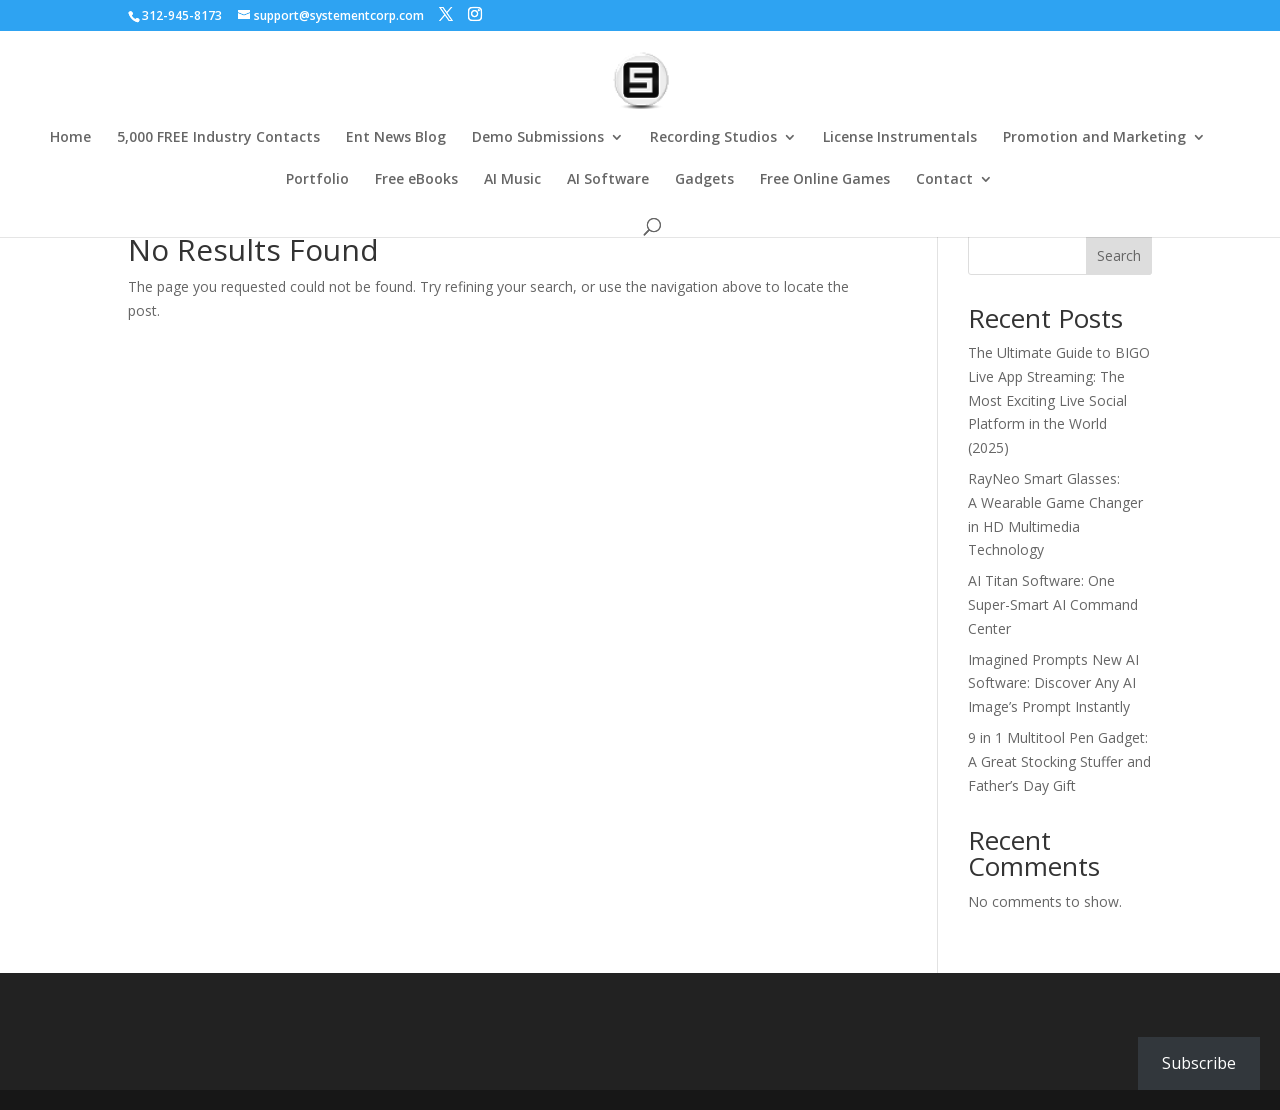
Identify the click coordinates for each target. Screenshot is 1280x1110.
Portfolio (317, 180)
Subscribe (1199, 1063)
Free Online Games (825, 180)
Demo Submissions (538, 138)
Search (1119, 255)
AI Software (608, 180)
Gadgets (704, 180)
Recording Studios (713, 138)
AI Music (512, 180)
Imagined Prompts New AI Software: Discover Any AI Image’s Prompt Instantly (1053, 683)
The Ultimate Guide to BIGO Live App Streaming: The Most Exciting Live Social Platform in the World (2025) (1059, 400)
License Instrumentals (900, 138)
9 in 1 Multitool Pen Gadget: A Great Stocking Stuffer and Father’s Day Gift (1059, 761)
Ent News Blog (396, 138)
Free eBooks (416, 180)
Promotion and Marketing (1094, 138)
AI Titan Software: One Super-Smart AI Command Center (1053, 604)
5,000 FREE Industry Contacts (218, 138)
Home (70, 138)
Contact (944, 180)
